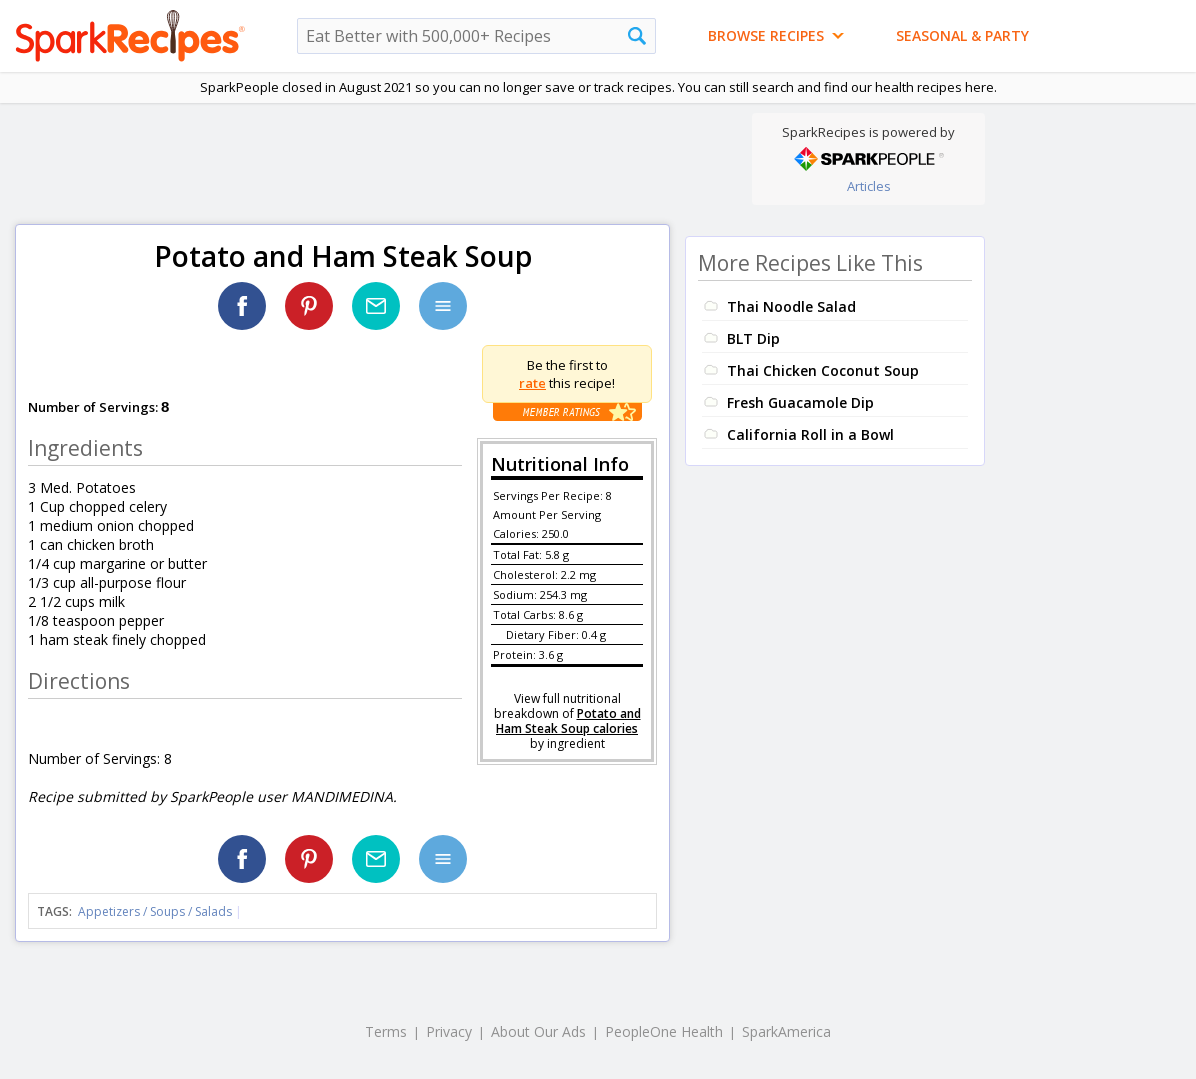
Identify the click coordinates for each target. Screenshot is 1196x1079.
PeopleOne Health (664, 1031)
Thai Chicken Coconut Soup (823, 370)
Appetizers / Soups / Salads (156, 911)
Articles (869, 186)
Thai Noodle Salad (791, 306)
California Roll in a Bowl (810, 434)
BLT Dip (753, 338)
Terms (386, 1031)
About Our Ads (538, 1031)
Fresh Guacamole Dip (800, 402)
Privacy (449, 1031)
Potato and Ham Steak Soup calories (568, 721)
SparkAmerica (786, 1031)
